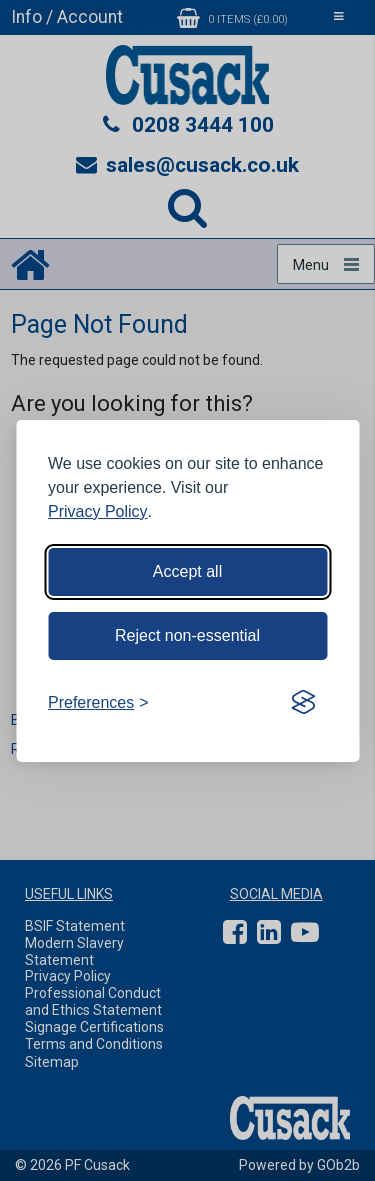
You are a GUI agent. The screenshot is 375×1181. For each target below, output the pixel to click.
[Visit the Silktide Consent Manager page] (303, 703)
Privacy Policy (98, 511)
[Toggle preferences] (98, 703)
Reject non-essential (187, 635)
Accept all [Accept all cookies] (187, 571)
